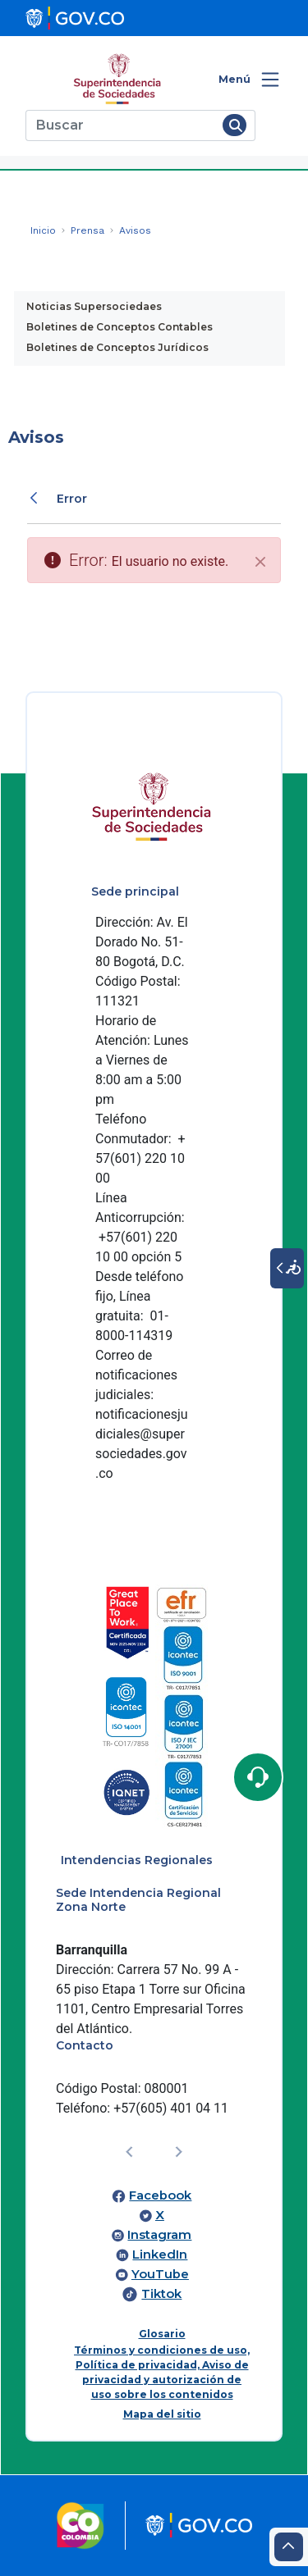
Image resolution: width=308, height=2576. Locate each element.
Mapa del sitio (162, 2414)
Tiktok (161, 2293)
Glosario (162, 2334)
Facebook (160, 2195)
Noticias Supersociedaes (94, 306)
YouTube (160, 2274)
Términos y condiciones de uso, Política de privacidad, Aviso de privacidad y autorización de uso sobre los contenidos (162, 2372)
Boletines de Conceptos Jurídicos (117, 347)
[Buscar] (121, 125)
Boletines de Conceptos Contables (119, 327)
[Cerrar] (260, 561)
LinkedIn (159, 2254)
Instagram (159, 2234)
